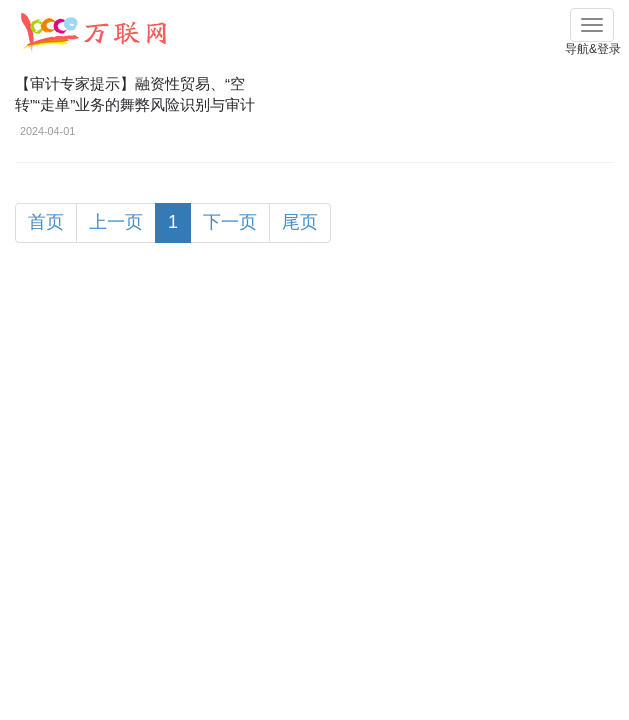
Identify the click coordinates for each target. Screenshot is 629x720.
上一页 (116, 222)
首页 (46, 222)
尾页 (300, 222)
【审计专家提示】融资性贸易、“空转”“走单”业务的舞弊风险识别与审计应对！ (135, 104)
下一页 (230, 222)
